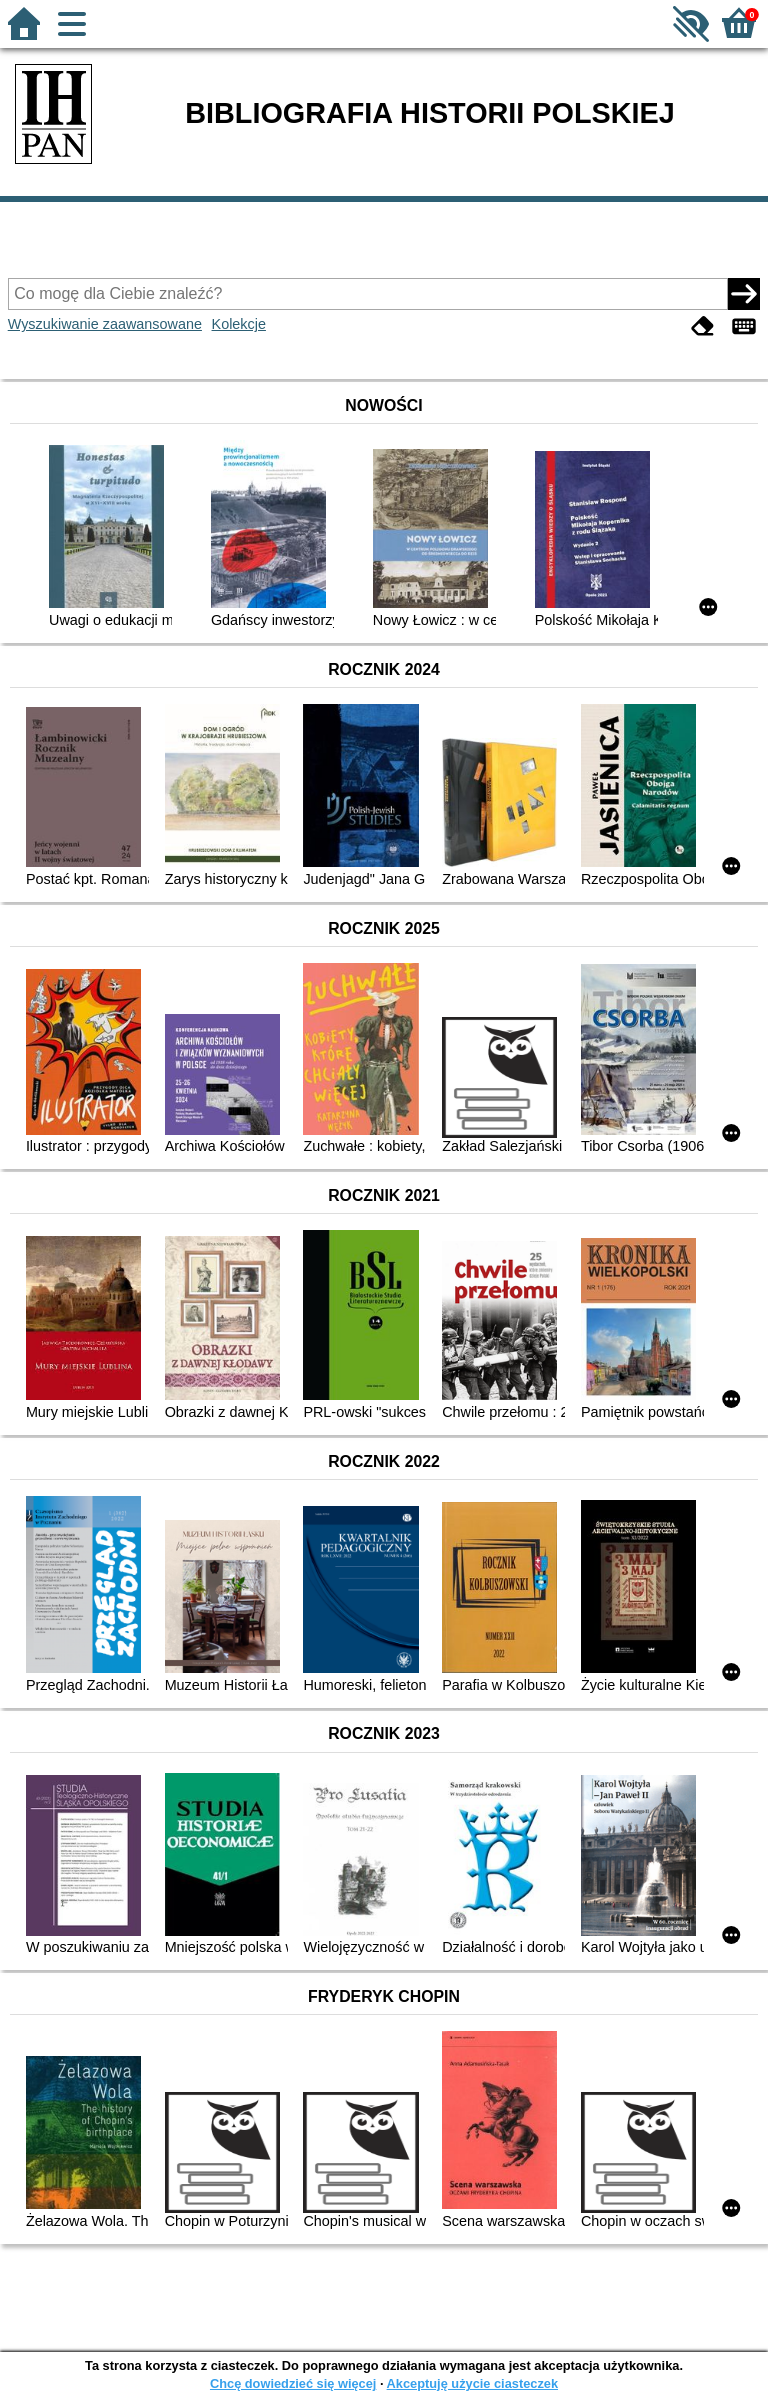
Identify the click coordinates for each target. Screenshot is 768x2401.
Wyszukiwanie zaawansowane (105, 324)
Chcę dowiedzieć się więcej (293, 2383)
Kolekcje (239, 324)
